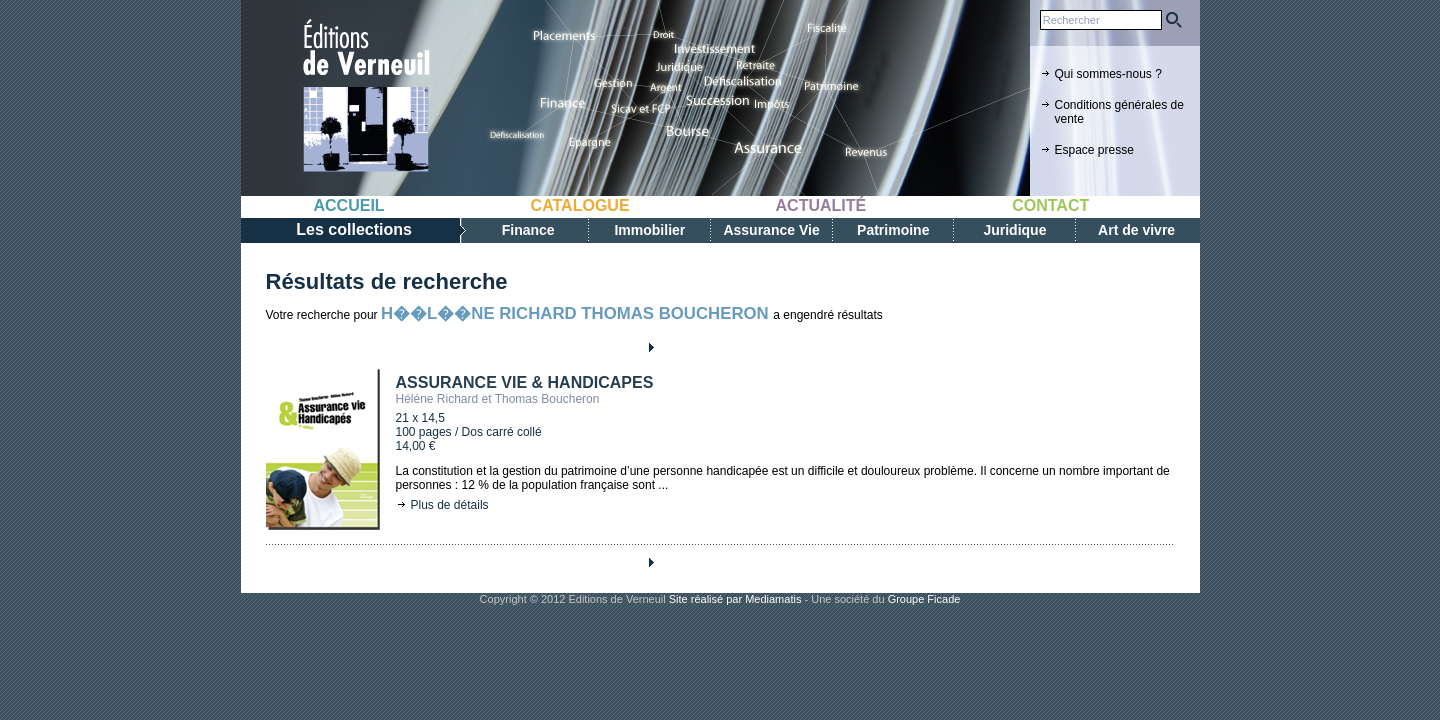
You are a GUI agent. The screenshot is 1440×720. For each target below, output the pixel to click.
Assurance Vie (771, 230)
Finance (528, 230)
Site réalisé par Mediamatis (735, 599)
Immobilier (649, 230)
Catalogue (580, 205)
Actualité (821, 205)
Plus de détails (450, 505)
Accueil (349, 205)
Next (650, 347)
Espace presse (1094, 150)
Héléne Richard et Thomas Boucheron (498, 399)
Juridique (1014, 230)
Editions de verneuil (366, 97)
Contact (1050, 205)
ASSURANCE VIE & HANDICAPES (525, 382)
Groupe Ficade (924, 599)
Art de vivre (1136, 230)
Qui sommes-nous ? (1108, 74)
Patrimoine (893, 230)
